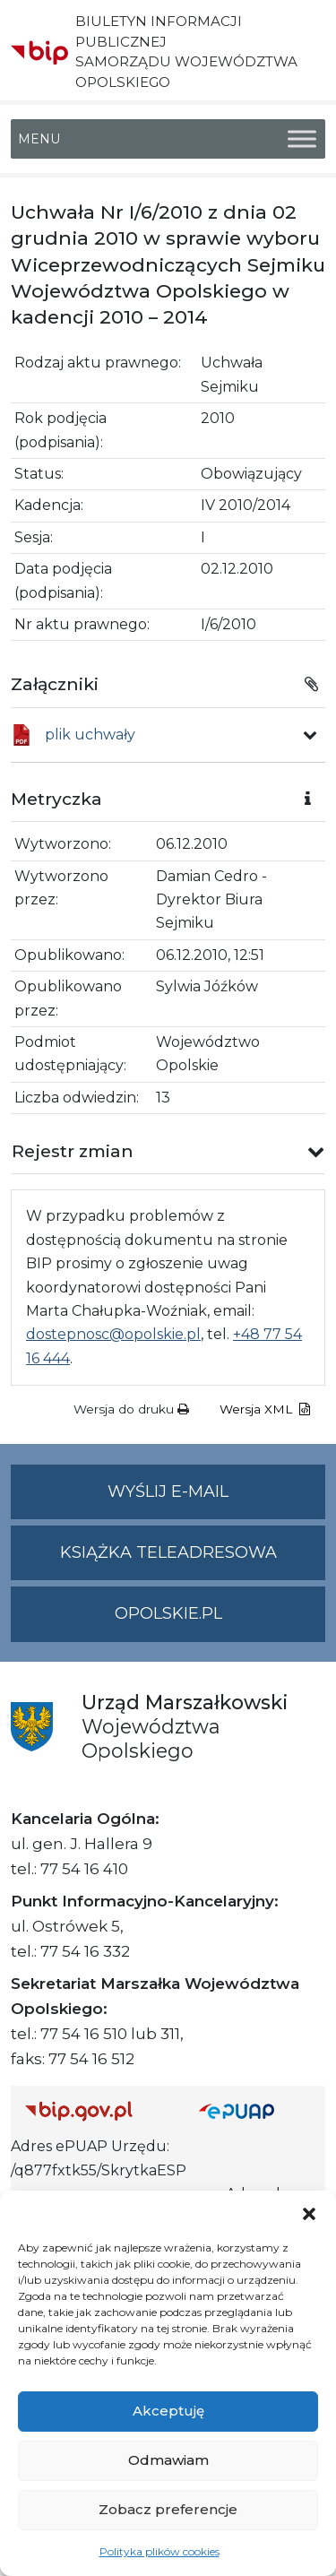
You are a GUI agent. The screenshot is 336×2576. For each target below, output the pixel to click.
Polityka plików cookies (159, 2551)
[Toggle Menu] (302, 138)
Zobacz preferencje (168, 2509)
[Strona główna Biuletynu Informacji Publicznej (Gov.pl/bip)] (98, 2110)
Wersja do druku (131, 1409)
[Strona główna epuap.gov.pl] (255, 2110)
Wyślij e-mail (216, 1499)
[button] (309, 2213)
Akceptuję (168, 2410)
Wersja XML (265, 1409)
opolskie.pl (168, 1613)
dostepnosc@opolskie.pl (113, 1334)
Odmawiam (168, 2459)
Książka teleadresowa (168, 1552)
